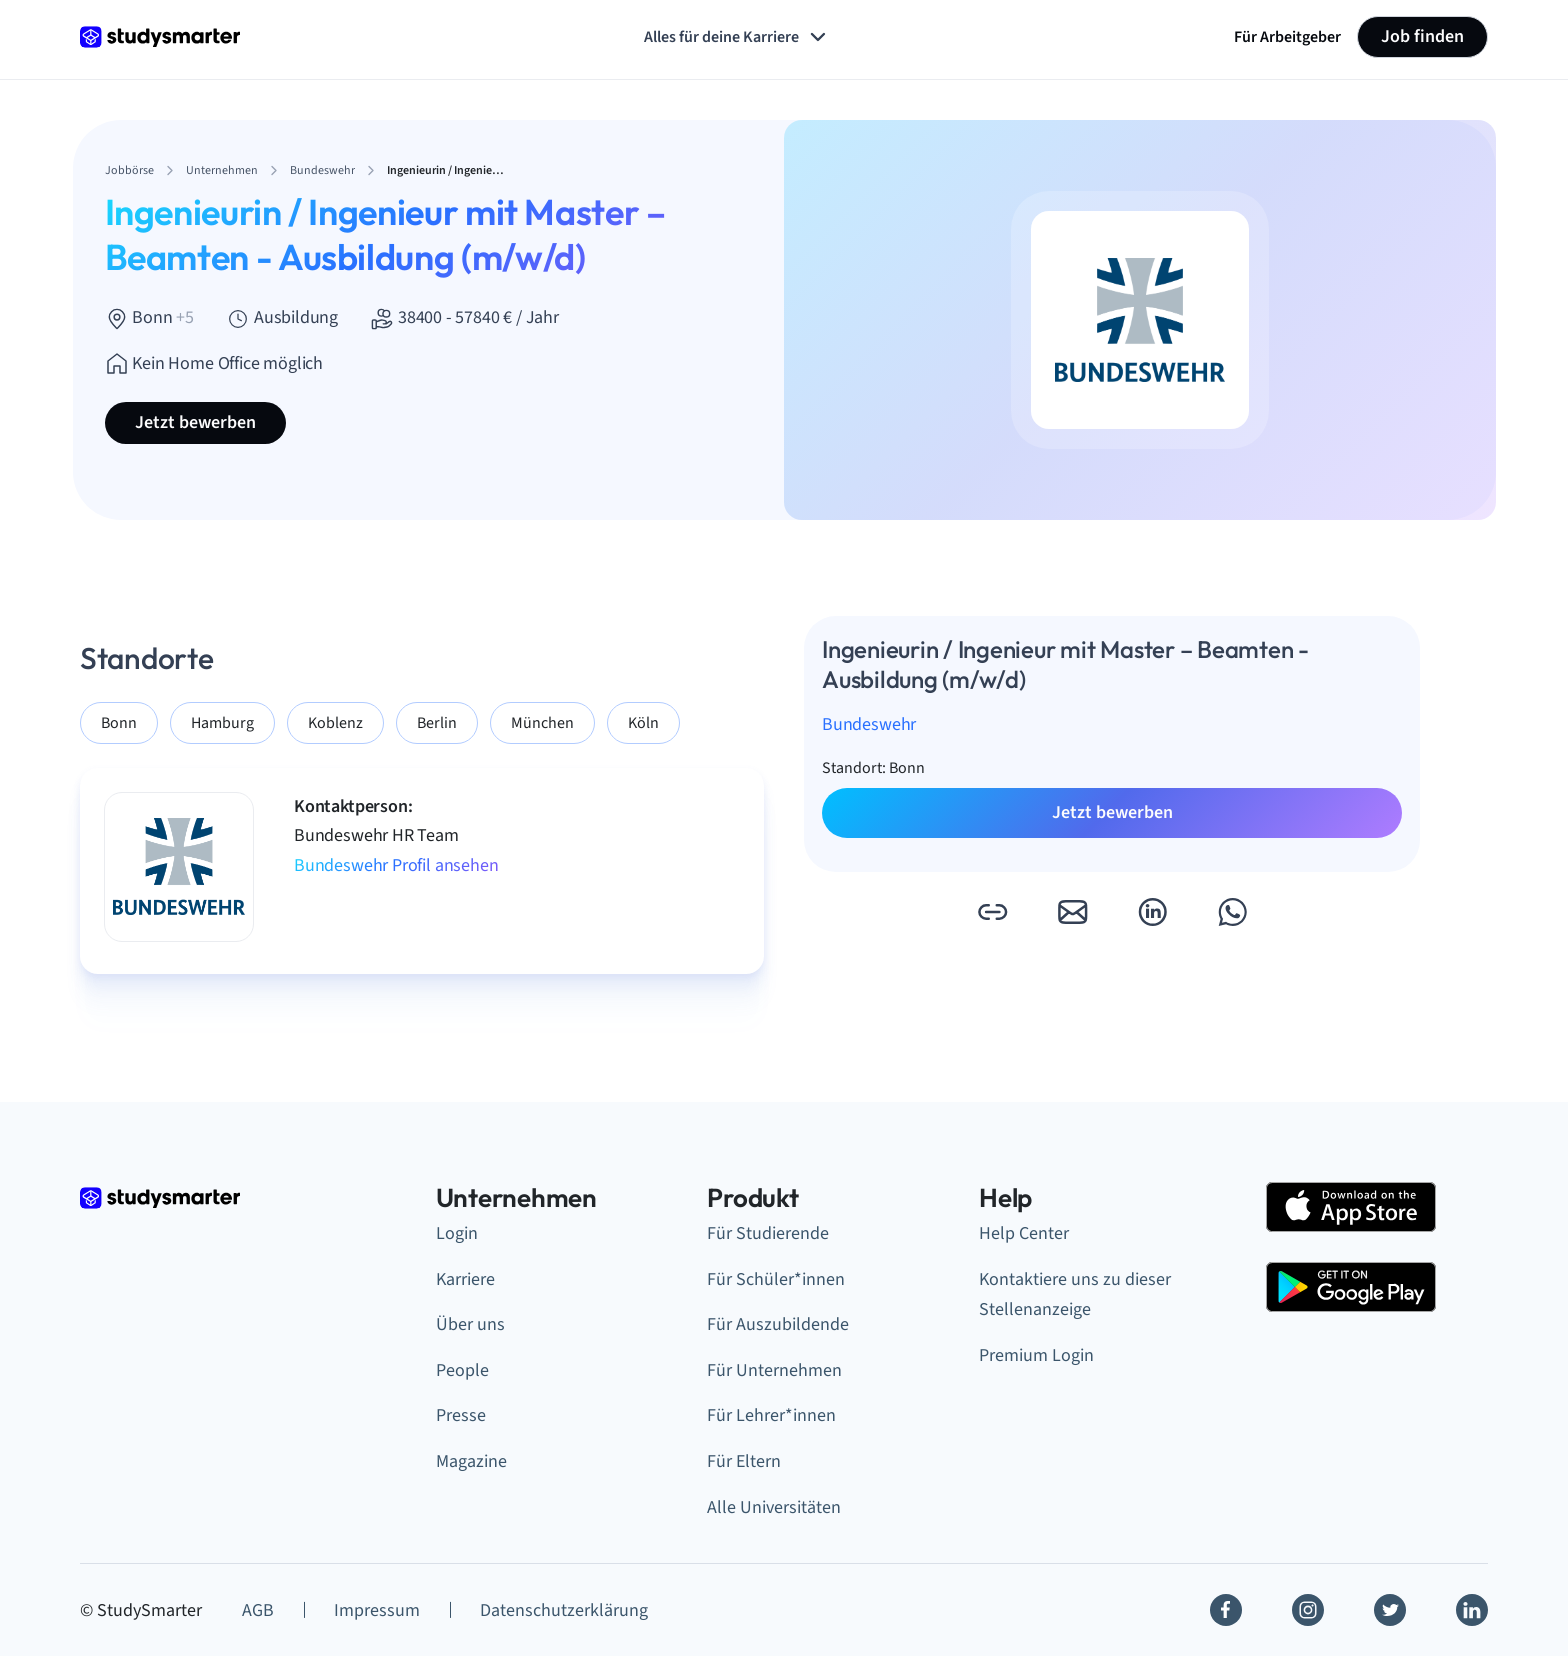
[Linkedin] (1472, 1610)
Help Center (1024, 1233)
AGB (258, 1610)
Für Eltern (744, 1461)
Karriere (465, 1279)
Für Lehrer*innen (771, 1415)
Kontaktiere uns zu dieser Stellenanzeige (1075, 1295)
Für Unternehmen (774, 1370)
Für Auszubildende (778, 1324)
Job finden (1422, 36)
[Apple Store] (1351, 1207)
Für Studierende (768, 1233)
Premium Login (1036, 1355)
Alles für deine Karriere (737, 37)
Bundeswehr (869, 724)
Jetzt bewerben (195, 422)
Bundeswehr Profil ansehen (396, 865)
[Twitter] (1390, 1610)
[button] (992, 912)
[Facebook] (1226, 1610)
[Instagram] (1308, 1610)
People (462, 1370)
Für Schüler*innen (776, 1279)
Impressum (377, 1610)
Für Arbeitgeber (1287, 37)
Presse (461, 1415)
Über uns (470, 1324)
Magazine (471, 1461)
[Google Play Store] (1351, 1287)
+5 (185, 317)
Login (457, 1233)
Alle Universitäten (774, 1507)
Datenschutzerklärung (564, 1610)
